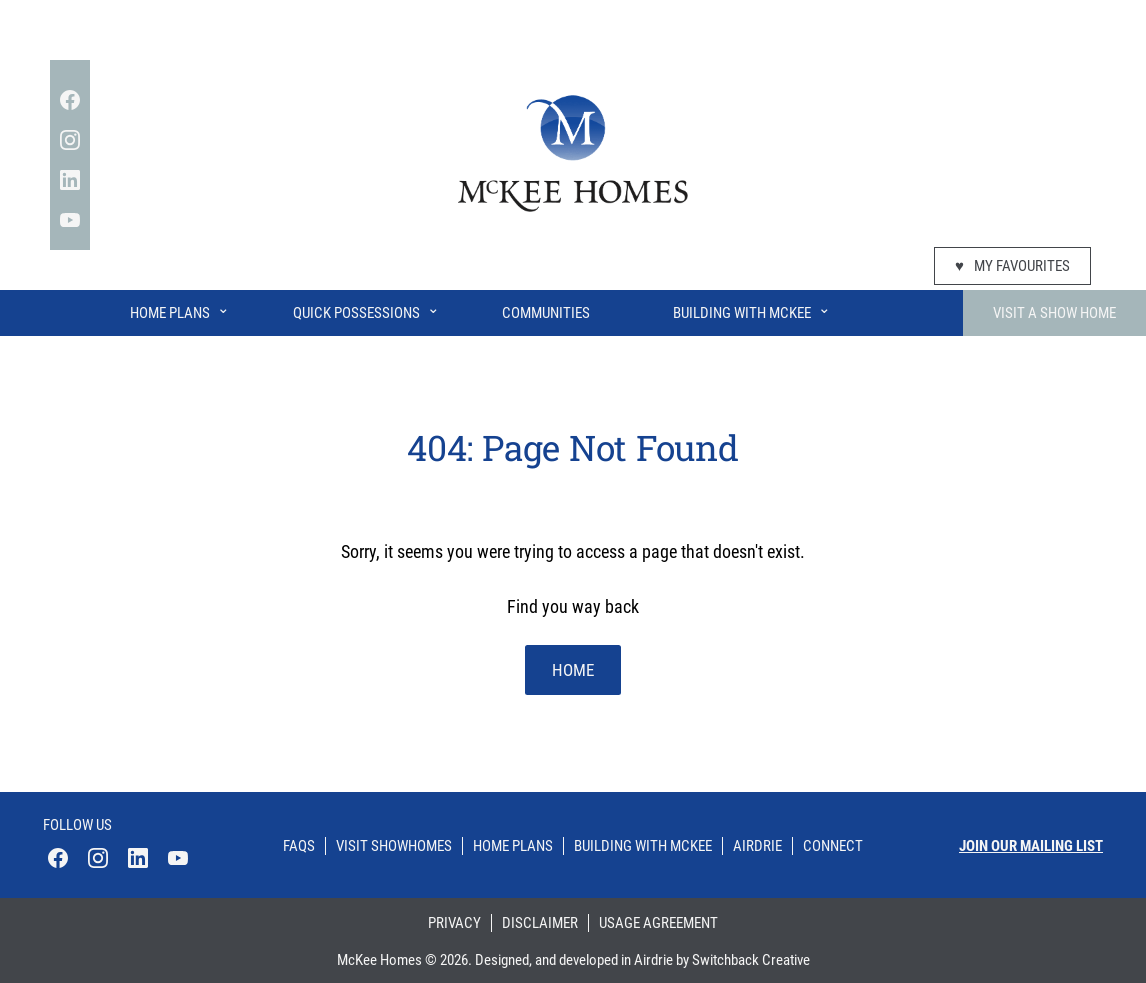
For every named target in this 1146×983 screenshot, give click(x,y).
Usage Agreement (658, 923)
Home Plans (180, 308)
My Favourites (1012, 266)
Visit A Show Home (1054, 313)
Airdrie (757, 846)
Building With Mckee (643, 846)
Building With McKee (752, 308)
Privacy (454, 923)
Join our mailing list (1031, 846)
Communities (546, 313)
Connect (833, 846)
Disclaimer (540, 923)
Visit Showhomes (394, 846)
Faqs (299, 846)
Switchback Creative (751, 960)
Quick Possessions (366, 308)
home (573, 670)
